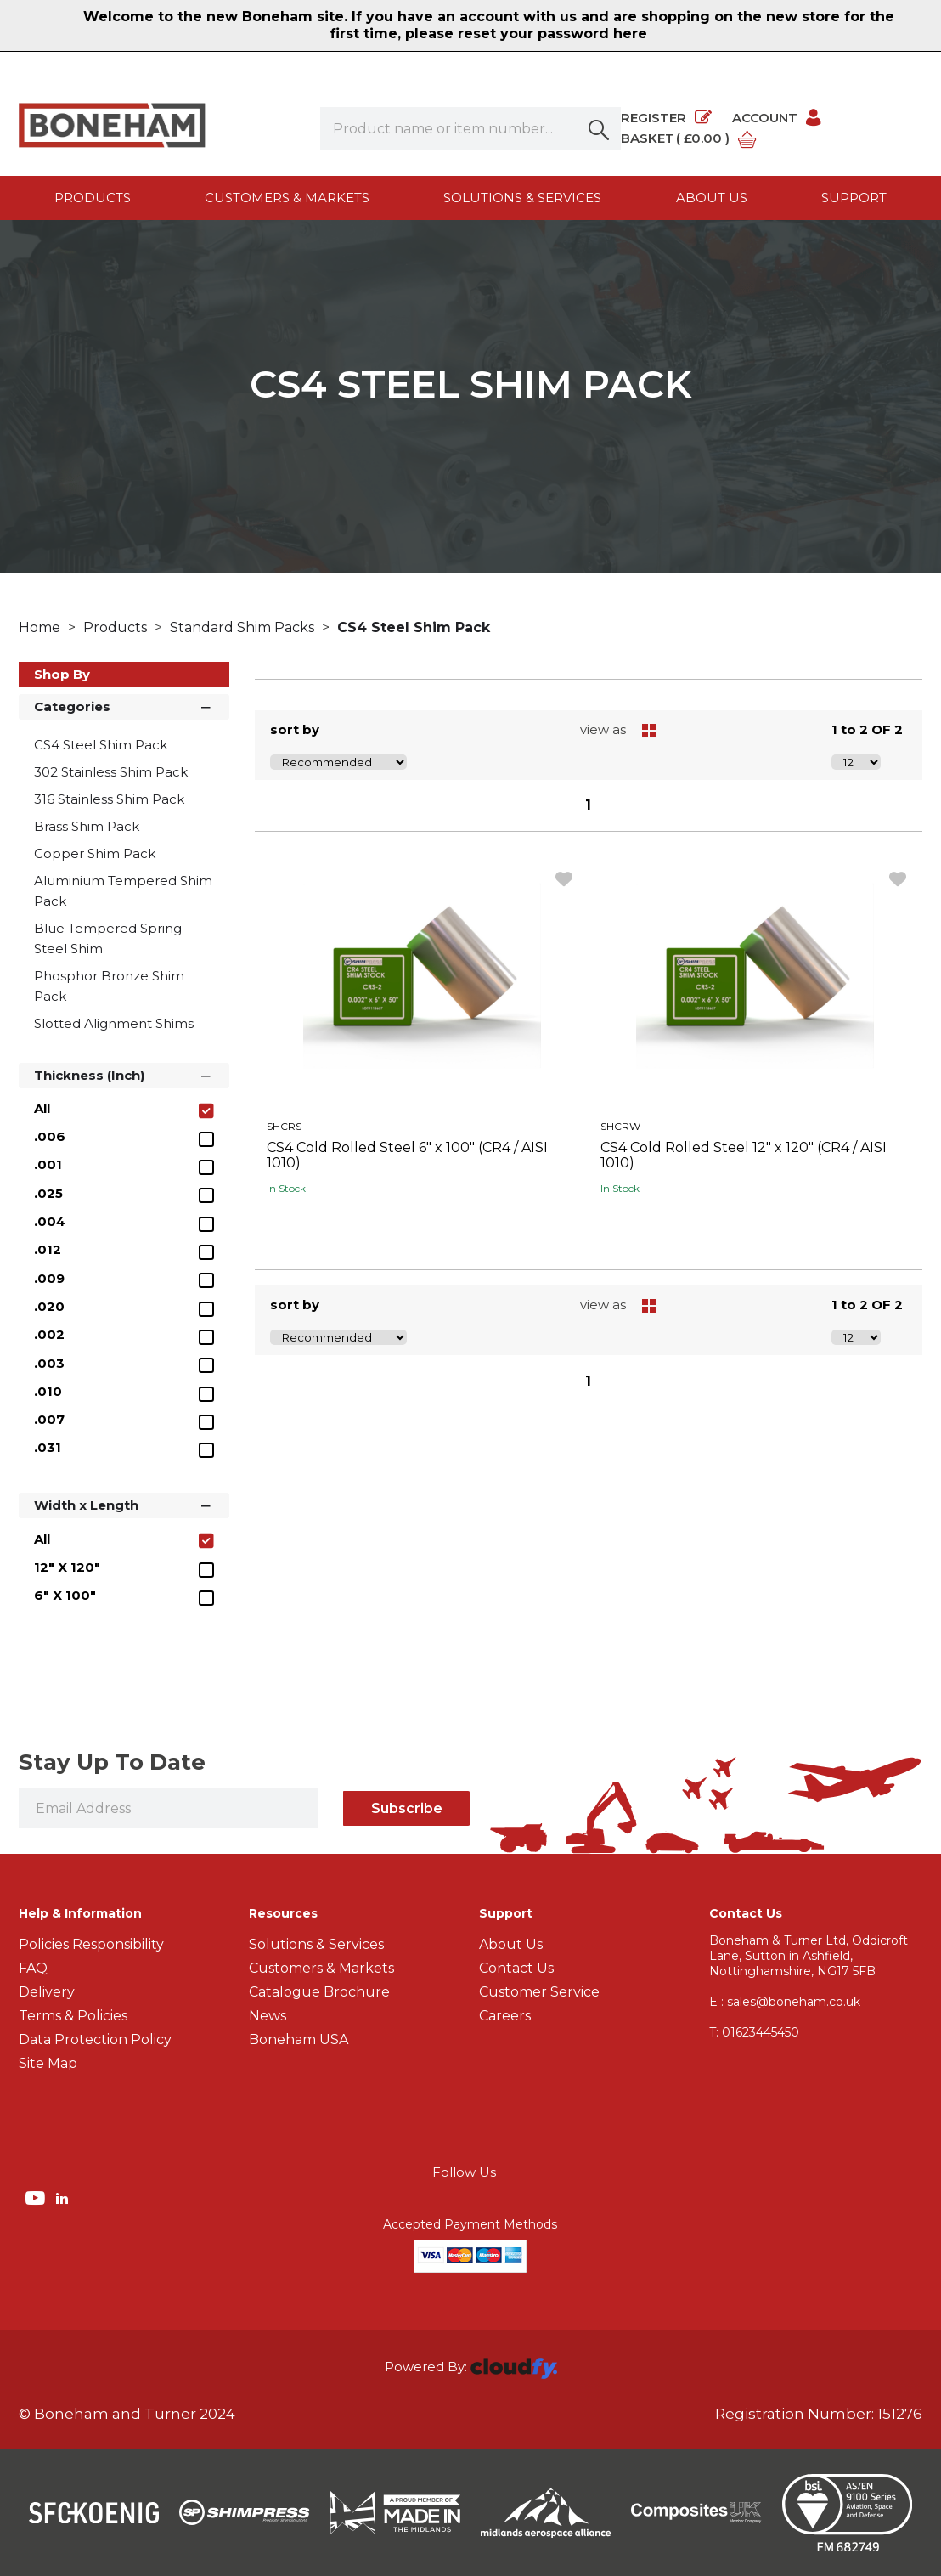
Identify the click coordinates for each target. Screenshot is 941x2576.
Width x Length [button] (124, 1504)
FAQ (33, 1968)
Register (666, 118)
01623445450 (754, 2032)
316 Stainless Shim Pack (109, 799)
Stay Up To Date (112, 1762)
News (267, 2016)
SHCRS (284, 1126)
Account (777, 118)
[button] (599, 128)
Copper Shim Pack (94, 853)
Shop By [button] (62, 674)
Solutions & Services (522, 197)
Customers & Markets (287, 197)
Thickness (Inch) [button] (124, 1074)
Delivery (47, 1992)
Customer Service (539, 1992)
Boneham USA (298, 2039)
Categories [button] (124, 706)
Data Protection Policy (95, 2039)
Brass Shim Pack (86, 826)
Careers (505, 2016)
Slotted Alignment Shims (114, 1023)
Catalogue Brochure (319, 1992)
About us (711, 197)
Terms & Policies (73, 2016)
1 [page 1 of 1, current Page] (588, 805)
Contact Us (516, 1968)
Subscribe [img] (406, 1808)
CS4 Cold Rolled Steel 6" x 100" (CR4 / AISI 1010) (407, 1155)
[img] (36, 2197)
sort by (294, 729)
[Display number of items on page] (856, 762)
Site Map (48, 2063)
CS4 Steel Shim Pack (413, 627)
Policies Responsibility (91, 1944)
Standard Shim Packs (244, 627)
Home (41, 627)
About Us (511, 1944)
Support (854, 197)
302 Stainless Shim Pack (111, 772)
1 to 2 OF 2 (867, 729)
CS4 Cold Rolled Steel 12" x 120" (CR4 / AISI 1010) (743, 1155)
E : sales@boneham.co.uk (784, 2001)
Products (92, 197)
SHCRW (620, 1126)
